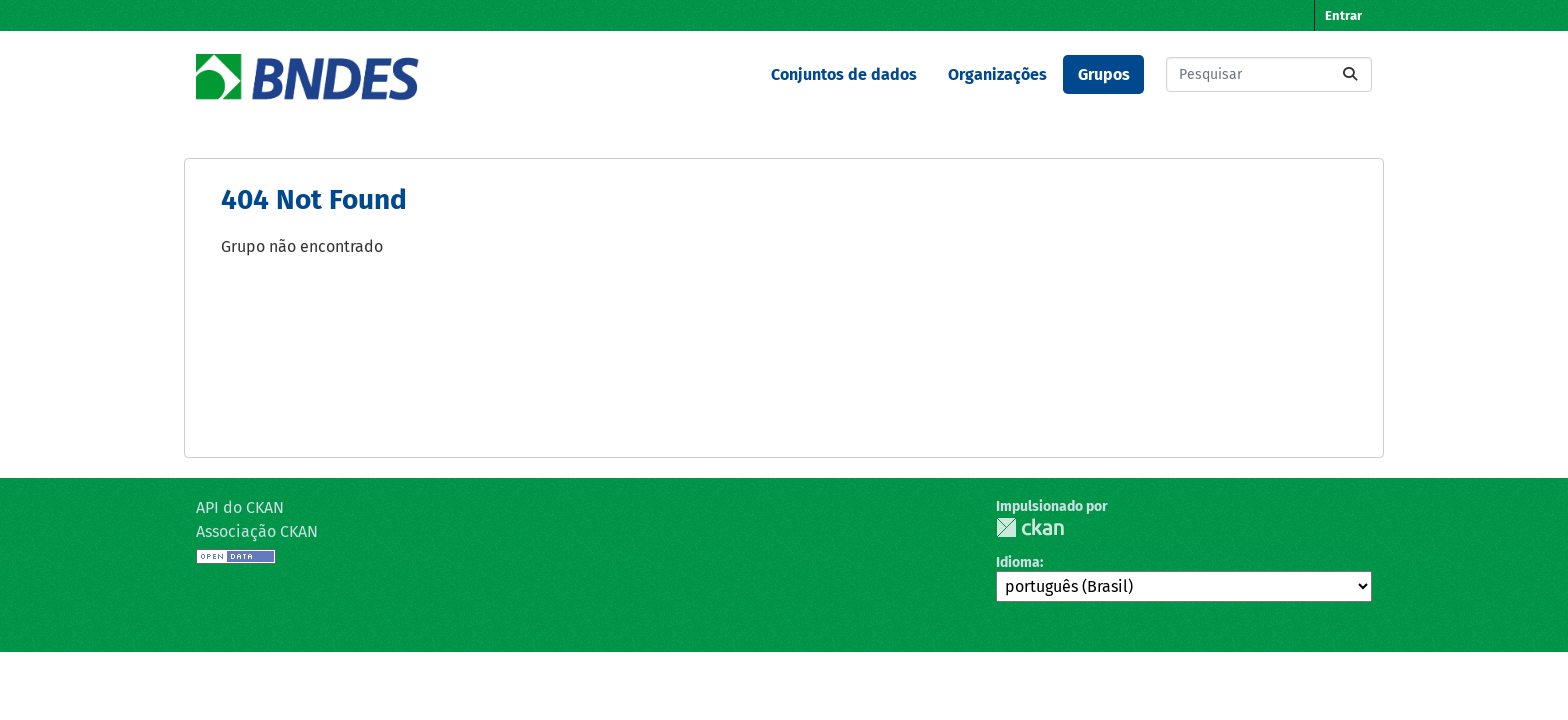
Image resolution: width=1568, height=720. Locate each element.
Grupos (1104, 74)
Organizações (997, 74)
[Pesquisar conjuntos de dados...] (1269, 74)
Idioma (1018, 562)
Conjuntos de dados (844, 74)
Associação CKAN (257, 531)
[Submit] (1350, 74)
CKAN (1030, 527)
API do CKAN (240, 507)
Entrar (1343, 15)
